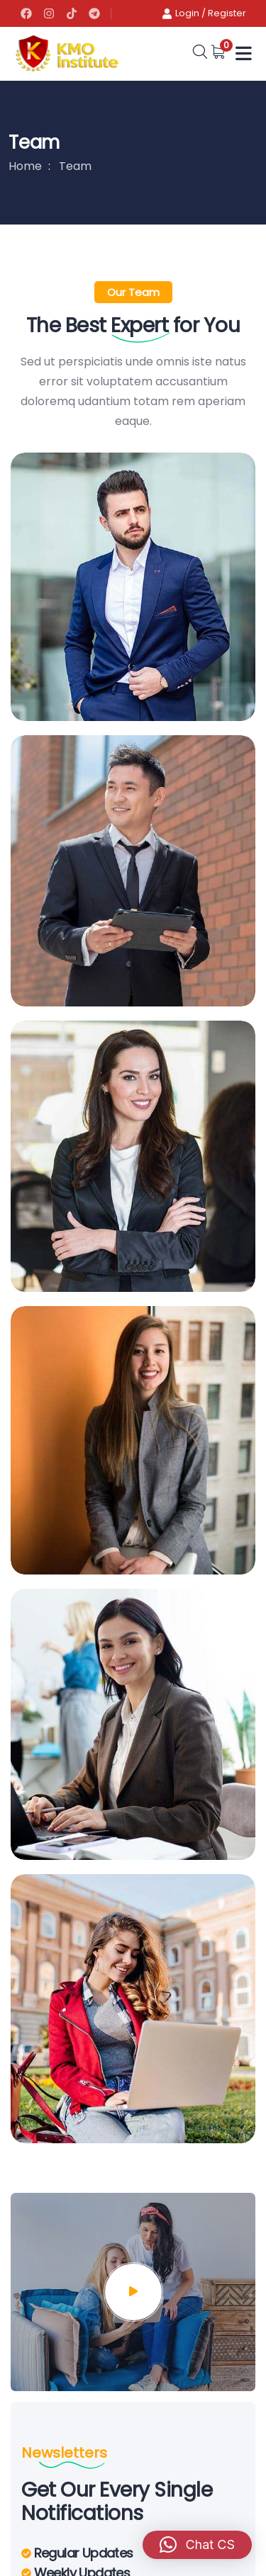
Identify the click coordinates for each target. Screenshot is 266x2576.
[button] (197, 2545)
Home (25, 166)
